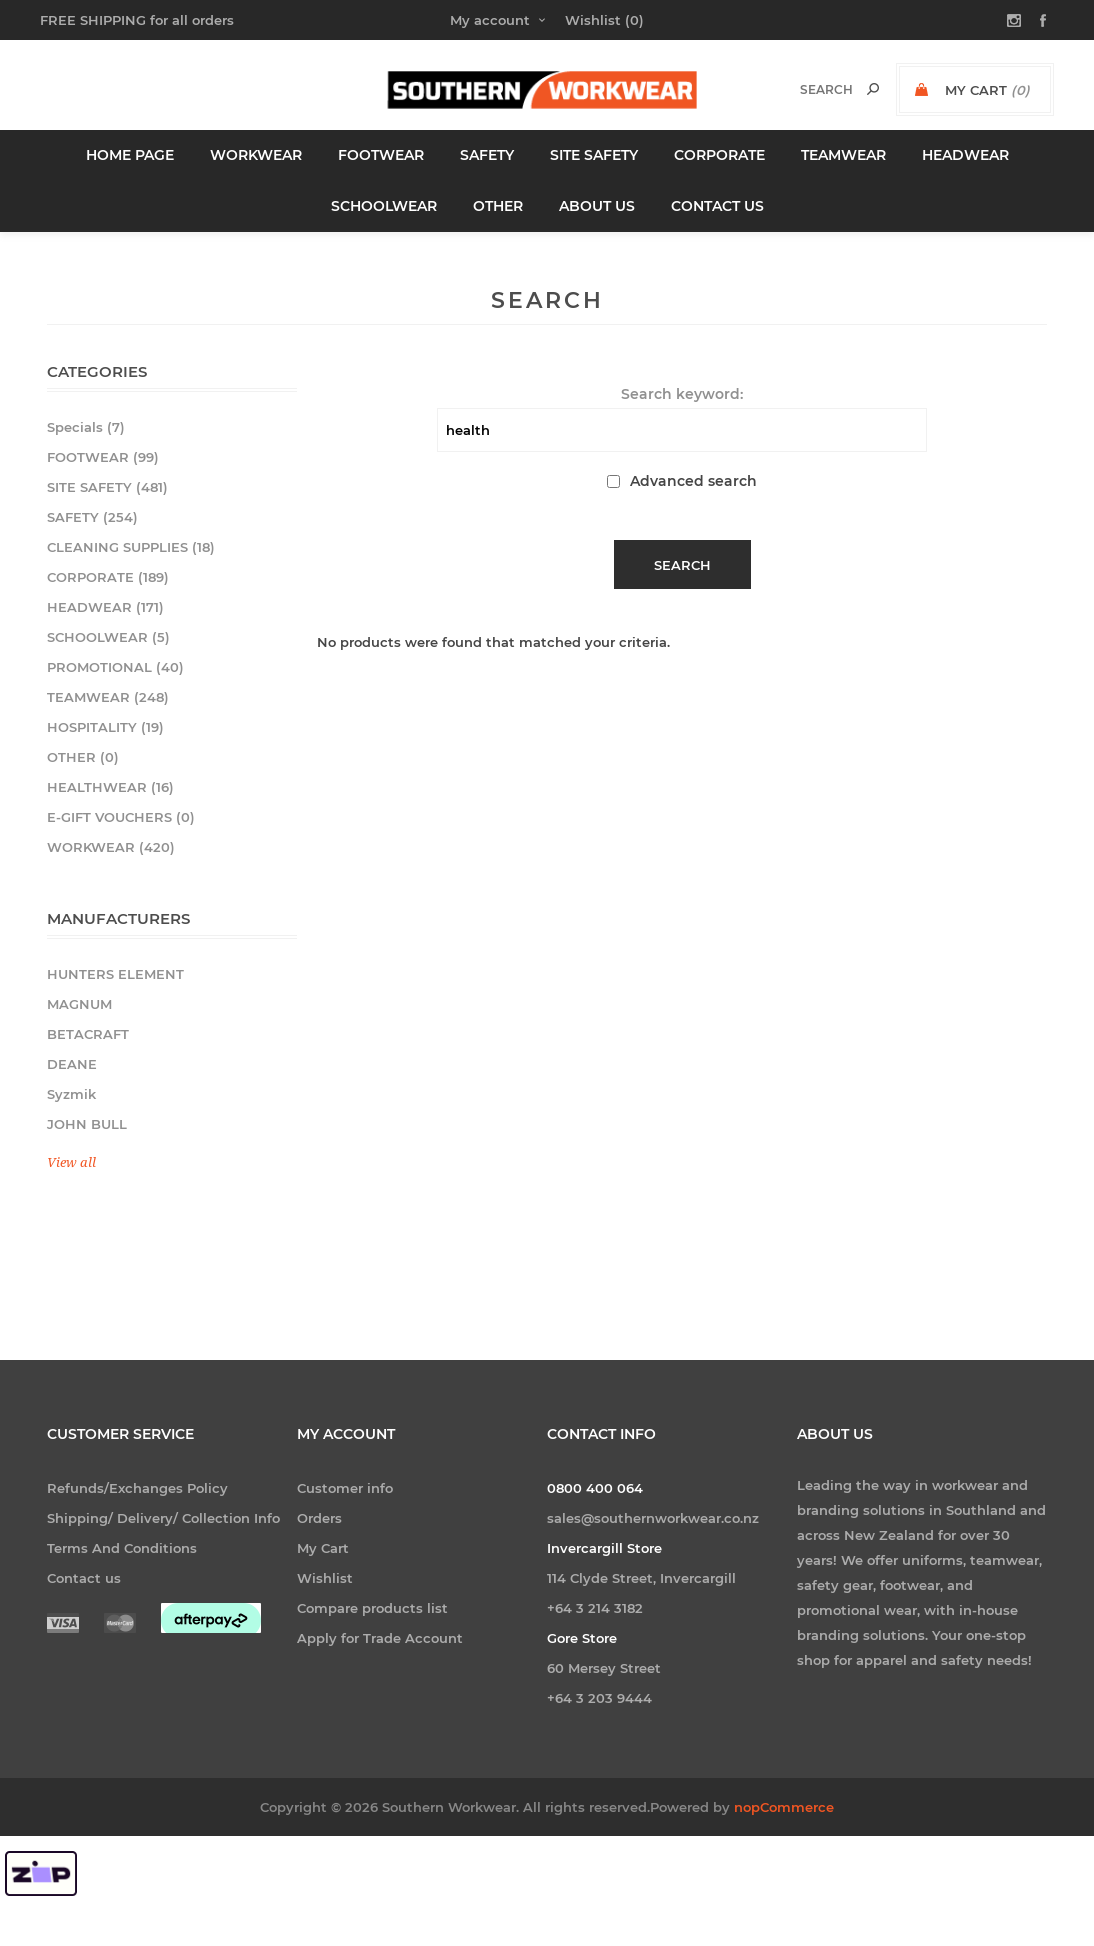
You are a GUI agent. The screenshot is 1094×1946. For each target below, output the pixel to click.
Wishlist (325, 1578)
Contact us (84, 1578)
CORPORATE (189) (108, 577)
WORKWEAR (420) (111, 847)
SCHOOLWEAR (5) (108, 637)
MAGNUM (79, 1004)
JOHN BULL (87, 1124)
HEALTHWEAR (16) (110, 787)
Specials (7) (86, 427)
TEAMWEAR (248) (108, 697)
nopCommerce (784, 1844)
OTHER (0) (83, 757)
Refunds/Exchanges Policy (137, 1488)
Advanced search (693, 481)
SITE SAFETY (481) (107, 487)
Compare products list (372, 1608)
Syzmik (71, 1094)
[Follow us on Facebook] (874, 1716)
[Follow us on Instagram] (820, 1716)
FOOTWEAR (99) (103, 457)
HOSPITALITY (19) (105, 727)
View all (71, 1162)
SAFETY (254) (92, 517)
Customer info (345, 1488)
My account (490, 20)
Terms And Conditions (122, 1548)
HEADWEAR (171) (105, 607)
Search (873, 89)
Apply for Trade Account (380, 1638)
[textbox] (805, 89)
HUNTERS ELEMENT (115, 974)
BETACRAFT (88, 1034)
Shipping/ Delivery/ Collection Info (163, 1518)
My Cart (323, 1548)
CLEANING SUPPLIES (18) (131, 547)
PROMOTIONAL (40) (115, 667)
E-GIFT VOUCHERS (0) (121, 817)
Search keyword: (682, 394)
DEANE (72, 1064)
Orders (319, 1518)
